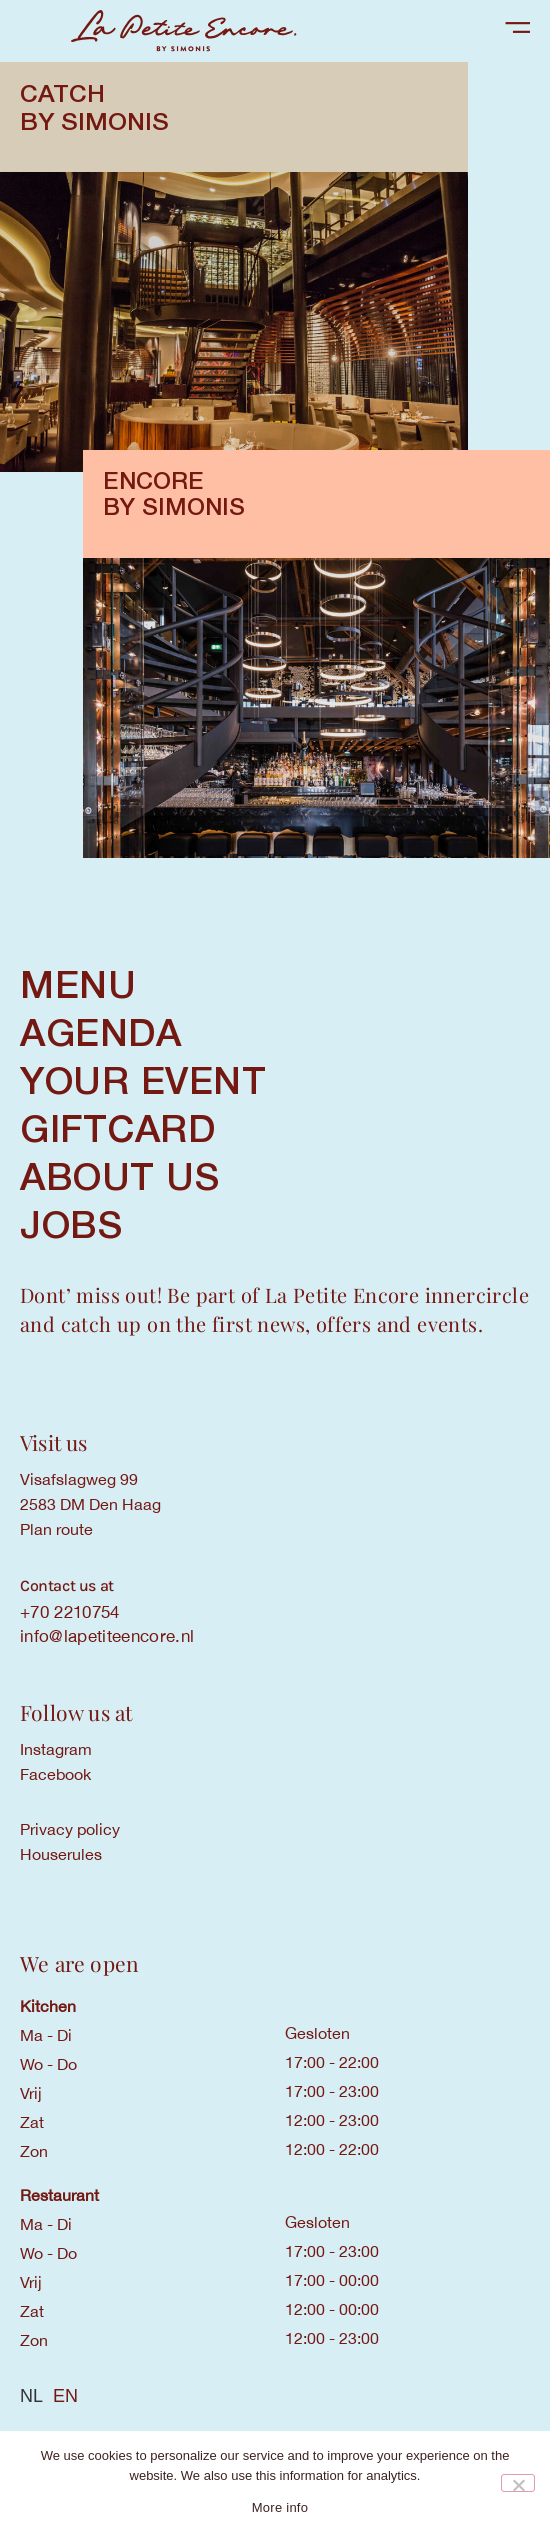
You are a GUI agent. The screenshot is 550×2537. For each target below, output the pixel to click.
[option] (65, 2396)
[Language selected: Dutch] (275, 2396)
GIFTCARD (117, 1132)
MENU (78, 988)
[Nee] (518, 2483)
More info (280, 2507)
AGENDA (100, 1036)
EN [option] (65, 2396)
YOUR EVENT (143, 1084)
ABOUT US (119, 1180)
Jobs (71, 1228)
